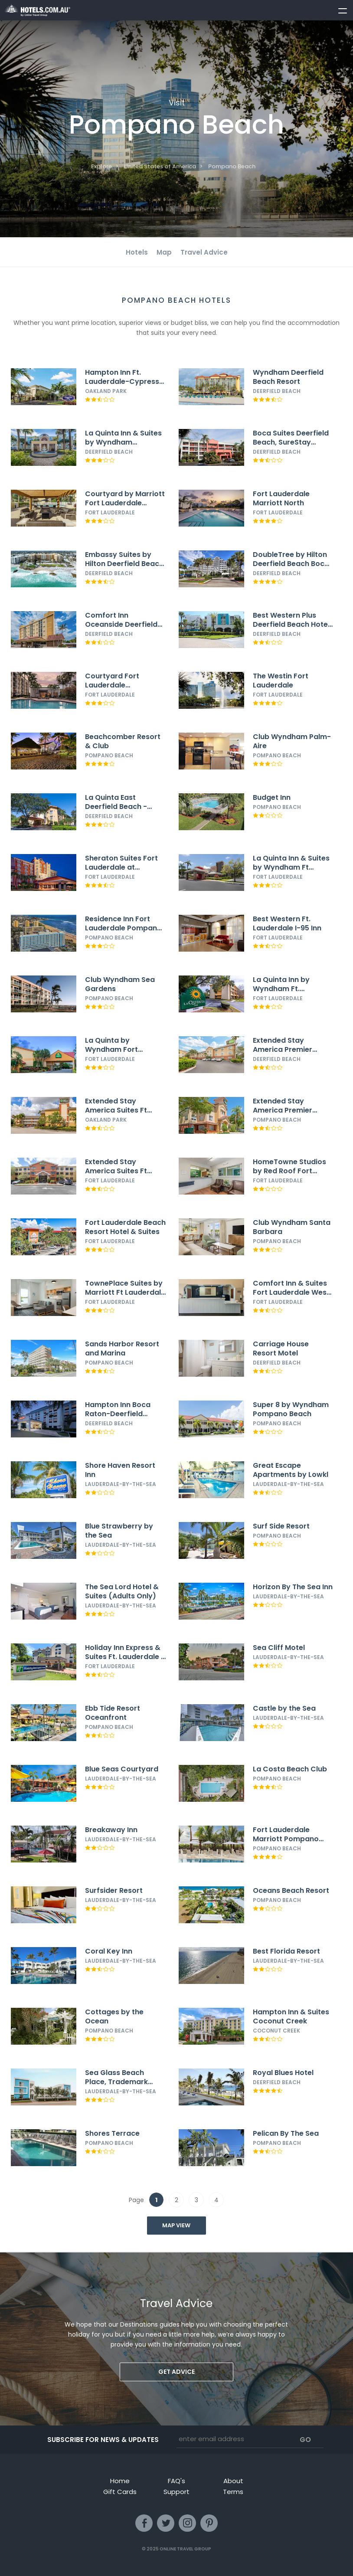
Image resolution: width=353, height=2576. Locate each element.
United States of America (160, 166)
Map (164, 252)
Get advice (176, 2371)
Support (176, 2491)
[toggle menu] (339, 9)
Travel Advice (204, 252)
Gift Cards (120, 2491)
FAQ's (176, 2480)
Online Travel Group (185, 2549)
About (233, 2480)
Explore (101, 166)
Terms (233, 2491)
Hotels (137, 252)
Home (120, 2480)
